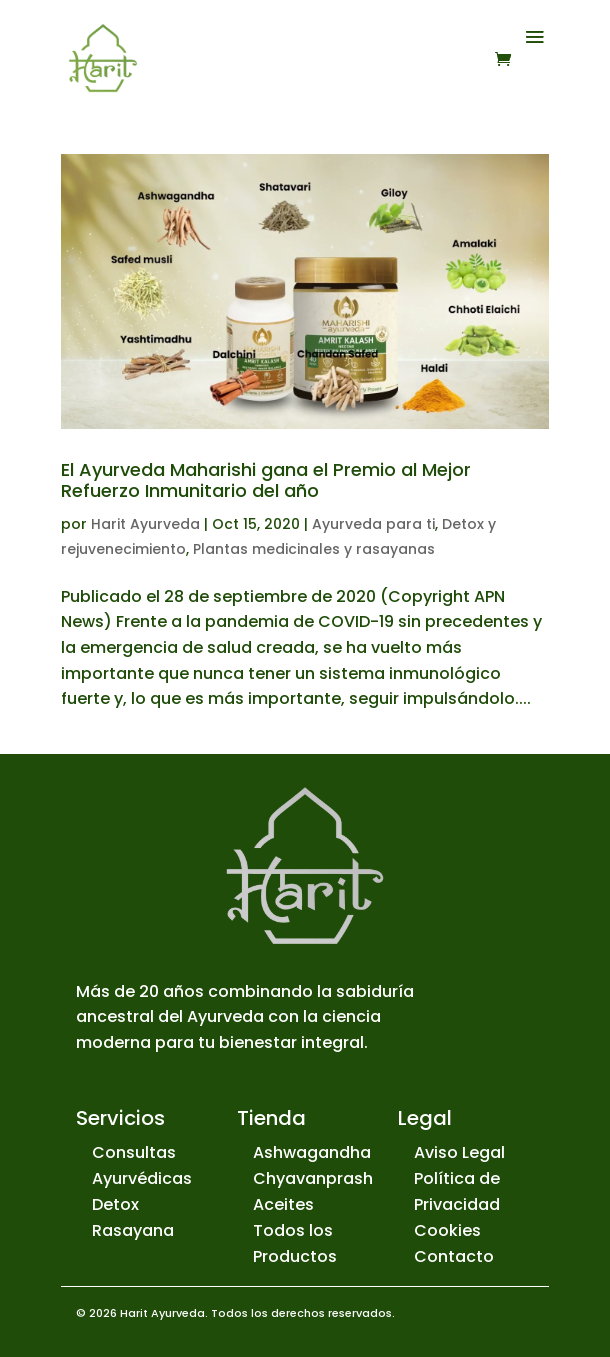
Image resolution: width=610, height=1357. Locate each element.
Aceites (283, 1204)
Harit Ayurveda (145, 524)
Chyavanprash (313, 1178)
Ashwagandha (312, 1152)
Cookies (447, 1230)
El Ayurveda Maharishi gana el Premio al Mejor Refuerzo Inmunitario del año (266, 480)
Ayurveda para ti (373, 524)
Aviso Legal (459, 1152)
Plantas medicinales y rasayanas (314, 549)
